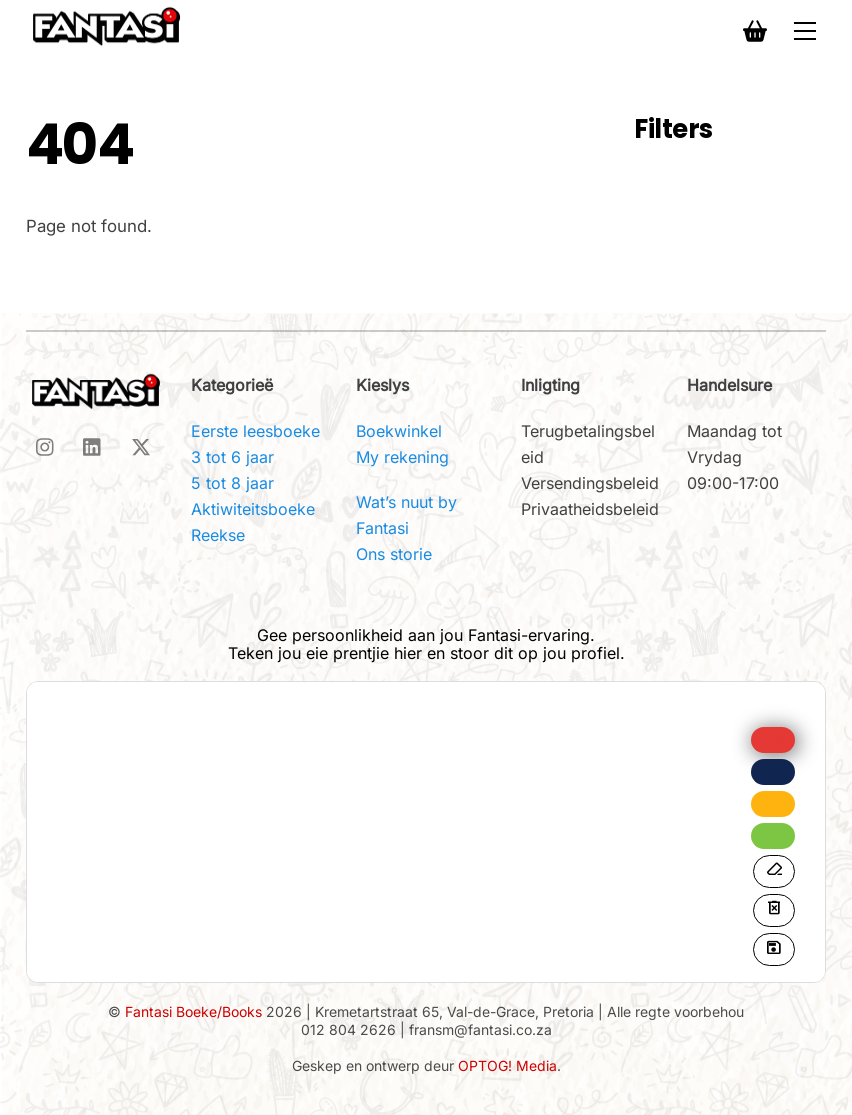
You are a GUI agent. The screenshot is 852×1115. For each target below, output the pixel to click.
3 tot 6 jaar (232, 457)
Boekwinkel (399, 431)
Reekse (218, 535)
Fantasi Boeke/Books (193, 1011)
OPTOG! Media (507, 1065)
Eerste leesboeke (255, 431)
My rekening (402, 457)
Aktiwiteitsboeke (253, 509)
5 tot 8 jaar (232, 483)
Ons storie (394, 554)
